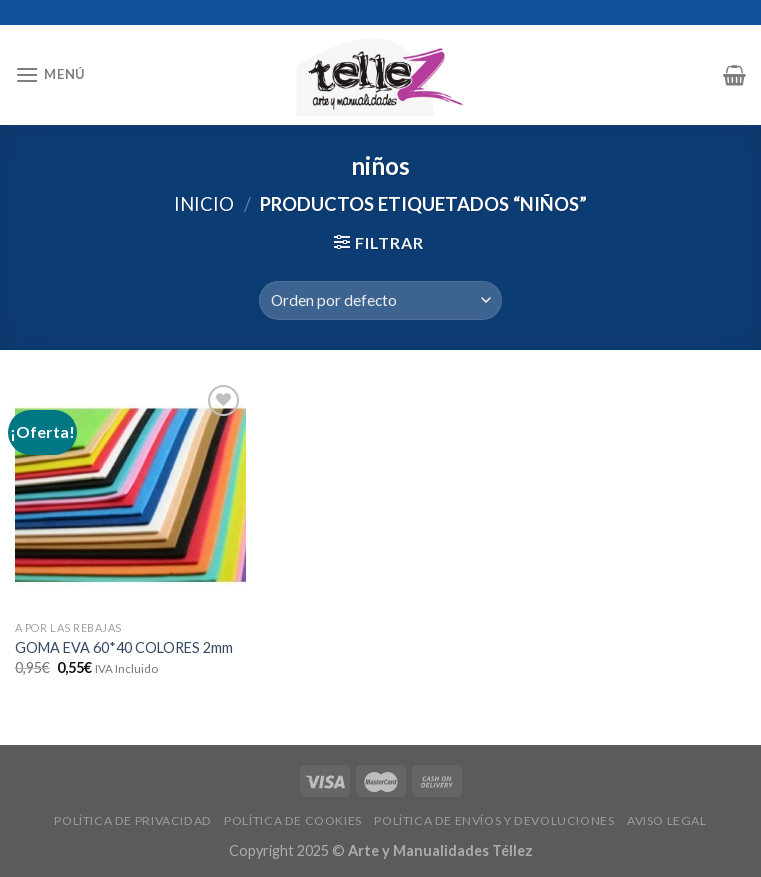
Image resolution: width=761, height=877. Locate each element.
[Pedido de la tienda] (380, 300)
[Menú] (50, 74)
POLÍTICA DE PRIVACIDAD (132, 820)
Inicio (204, 204)
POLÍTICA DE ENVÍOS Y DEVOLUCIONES (494, 820)
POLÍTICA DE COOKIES (293, 820)
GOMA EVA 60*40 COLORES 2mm (124, 647)
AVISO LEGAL (667, 820)
